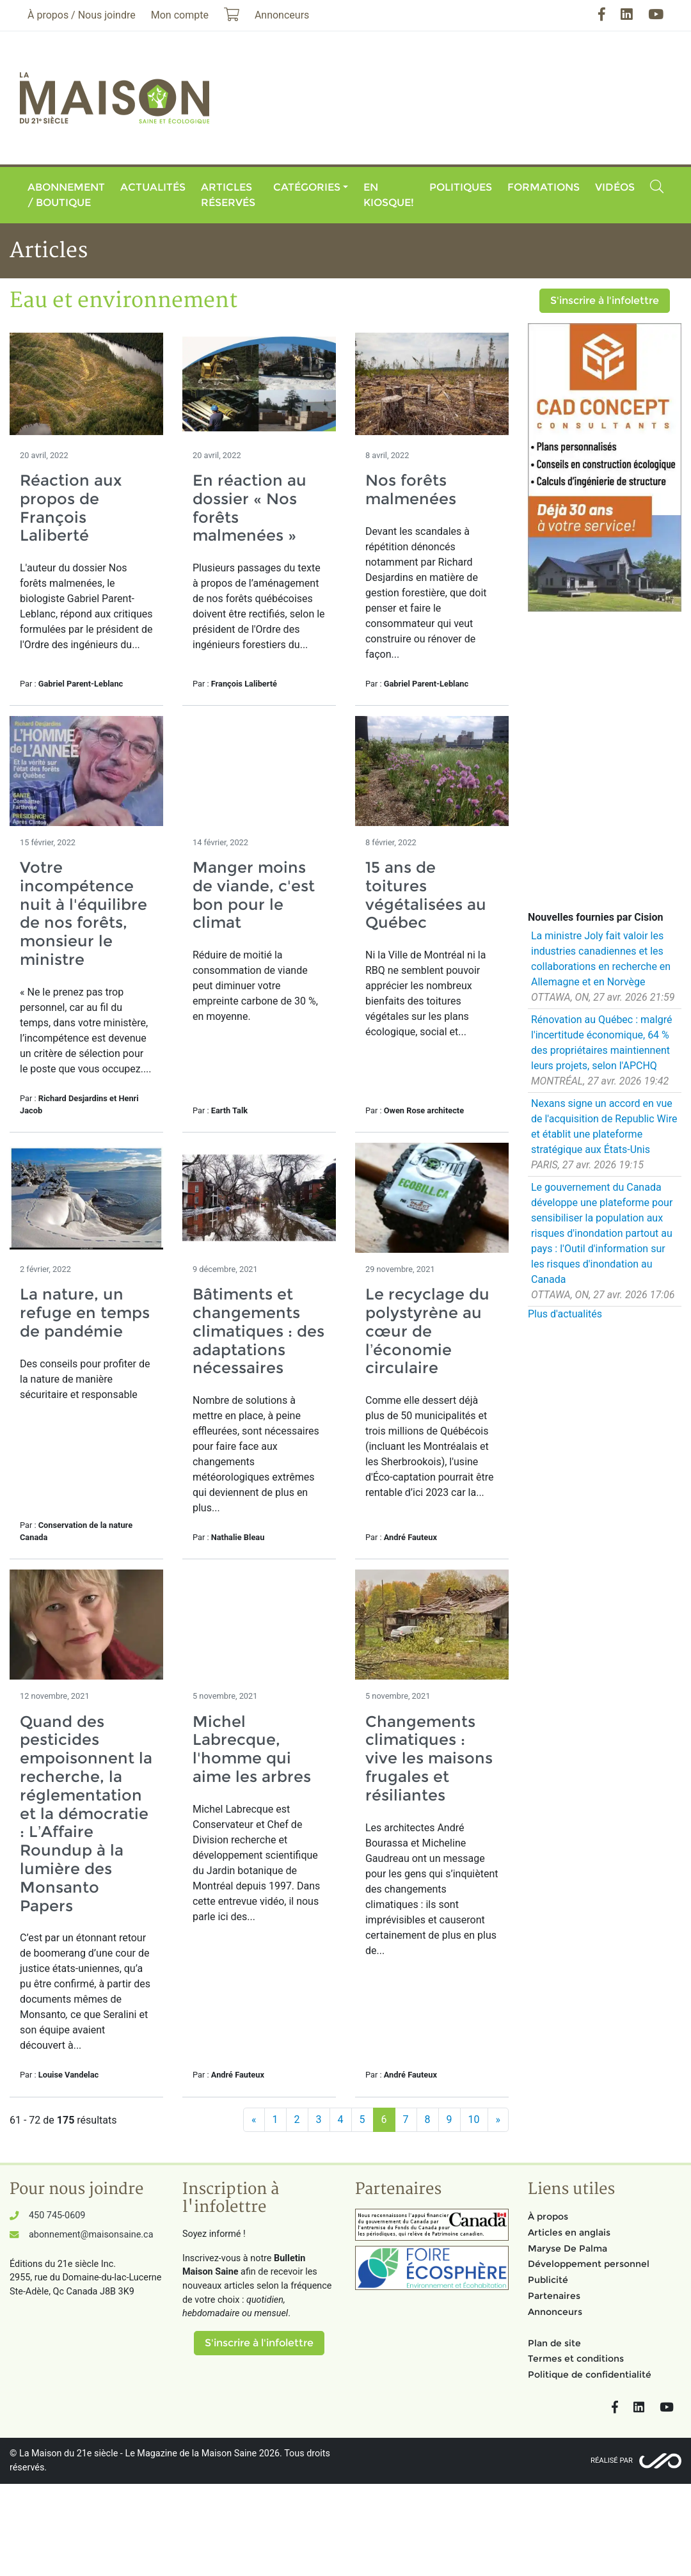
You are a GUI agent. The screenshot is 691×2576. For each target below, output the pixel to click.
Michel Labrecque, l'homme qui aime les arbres (252, 1749)
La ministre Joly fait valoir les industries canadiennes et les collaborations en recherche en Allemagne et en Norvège (601, 959)
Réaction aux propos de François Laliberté (71, 508)
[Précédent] (254, 2120)
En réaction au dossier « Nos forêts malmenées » (249, 508)
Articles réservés (228, 195)
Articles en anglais (569, 2232)
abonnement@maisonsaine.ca (91, 2234)
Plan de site (554, 2343)
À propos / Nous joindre (82, 15)
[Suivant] (498, 2120)
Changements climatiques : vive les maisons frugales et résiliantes (429, 1758)
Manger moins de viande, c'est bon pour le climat (254, 895)
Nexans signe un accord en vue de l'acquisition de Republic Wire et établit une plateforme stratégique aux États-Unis (604, 1126)
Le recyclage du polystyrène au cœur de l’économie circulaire (427, 1331)
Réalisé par (612, 2460)
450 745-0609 (57, 2215)
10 (474, 2119)
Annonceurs (555, 2312)
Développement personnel (588, 2264)
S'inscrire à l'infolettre (604, 300)
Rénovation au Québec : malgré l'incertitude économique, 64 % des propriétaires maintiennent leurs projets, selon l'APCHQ (601, 1043)
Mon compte (180, 15)
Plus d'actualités (565, 1314)
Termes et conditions (576, 2358)
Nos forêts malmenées (410, 489)
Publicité (548, 2280)
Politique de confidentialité (589, 2374)
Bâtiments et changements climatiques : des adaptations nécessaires (258, 1331)
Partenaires (554, 2296)
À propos (548, 2216)
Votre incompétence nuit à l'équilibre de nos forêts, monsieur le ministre (83, 913)
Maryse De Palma (567, 2248)
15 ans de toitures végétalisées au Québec (425, 895)
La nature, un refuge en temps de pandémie (85, 1312)
